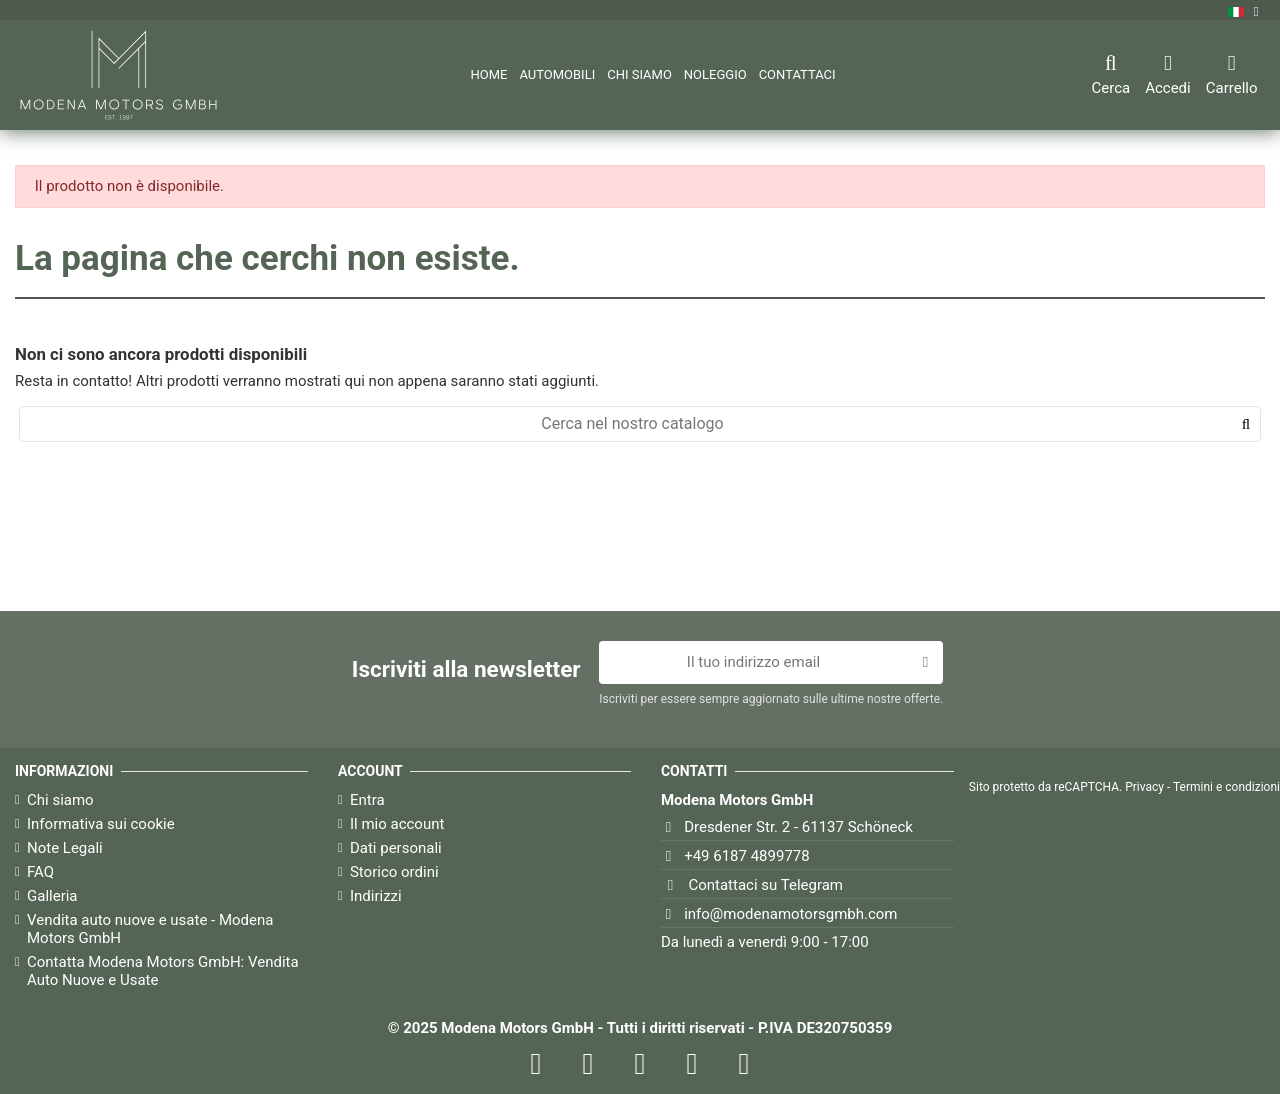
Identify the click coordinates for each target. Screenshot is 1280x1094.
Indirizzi (376, 896)
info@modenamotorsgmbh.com (790, 914)
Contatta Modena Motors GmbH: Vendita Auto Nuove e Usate (163, 971)
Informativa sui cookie (101, 824)
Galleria (52, 896)
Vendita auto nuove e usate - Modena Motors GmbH (150, 929)
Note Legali (65, 848)
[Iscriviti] (925, 663)
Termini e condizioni (1226, 787)
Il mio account (397, 824)
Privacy (1144, 787)
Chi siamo (60, 800)
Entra (367, 800)
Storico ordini (394, 872)
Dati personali (396, 848)
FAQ (40, 872)
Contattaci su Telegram (765, 885)
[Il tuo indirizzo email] (753, 663)
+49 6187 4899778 (747, 856)
